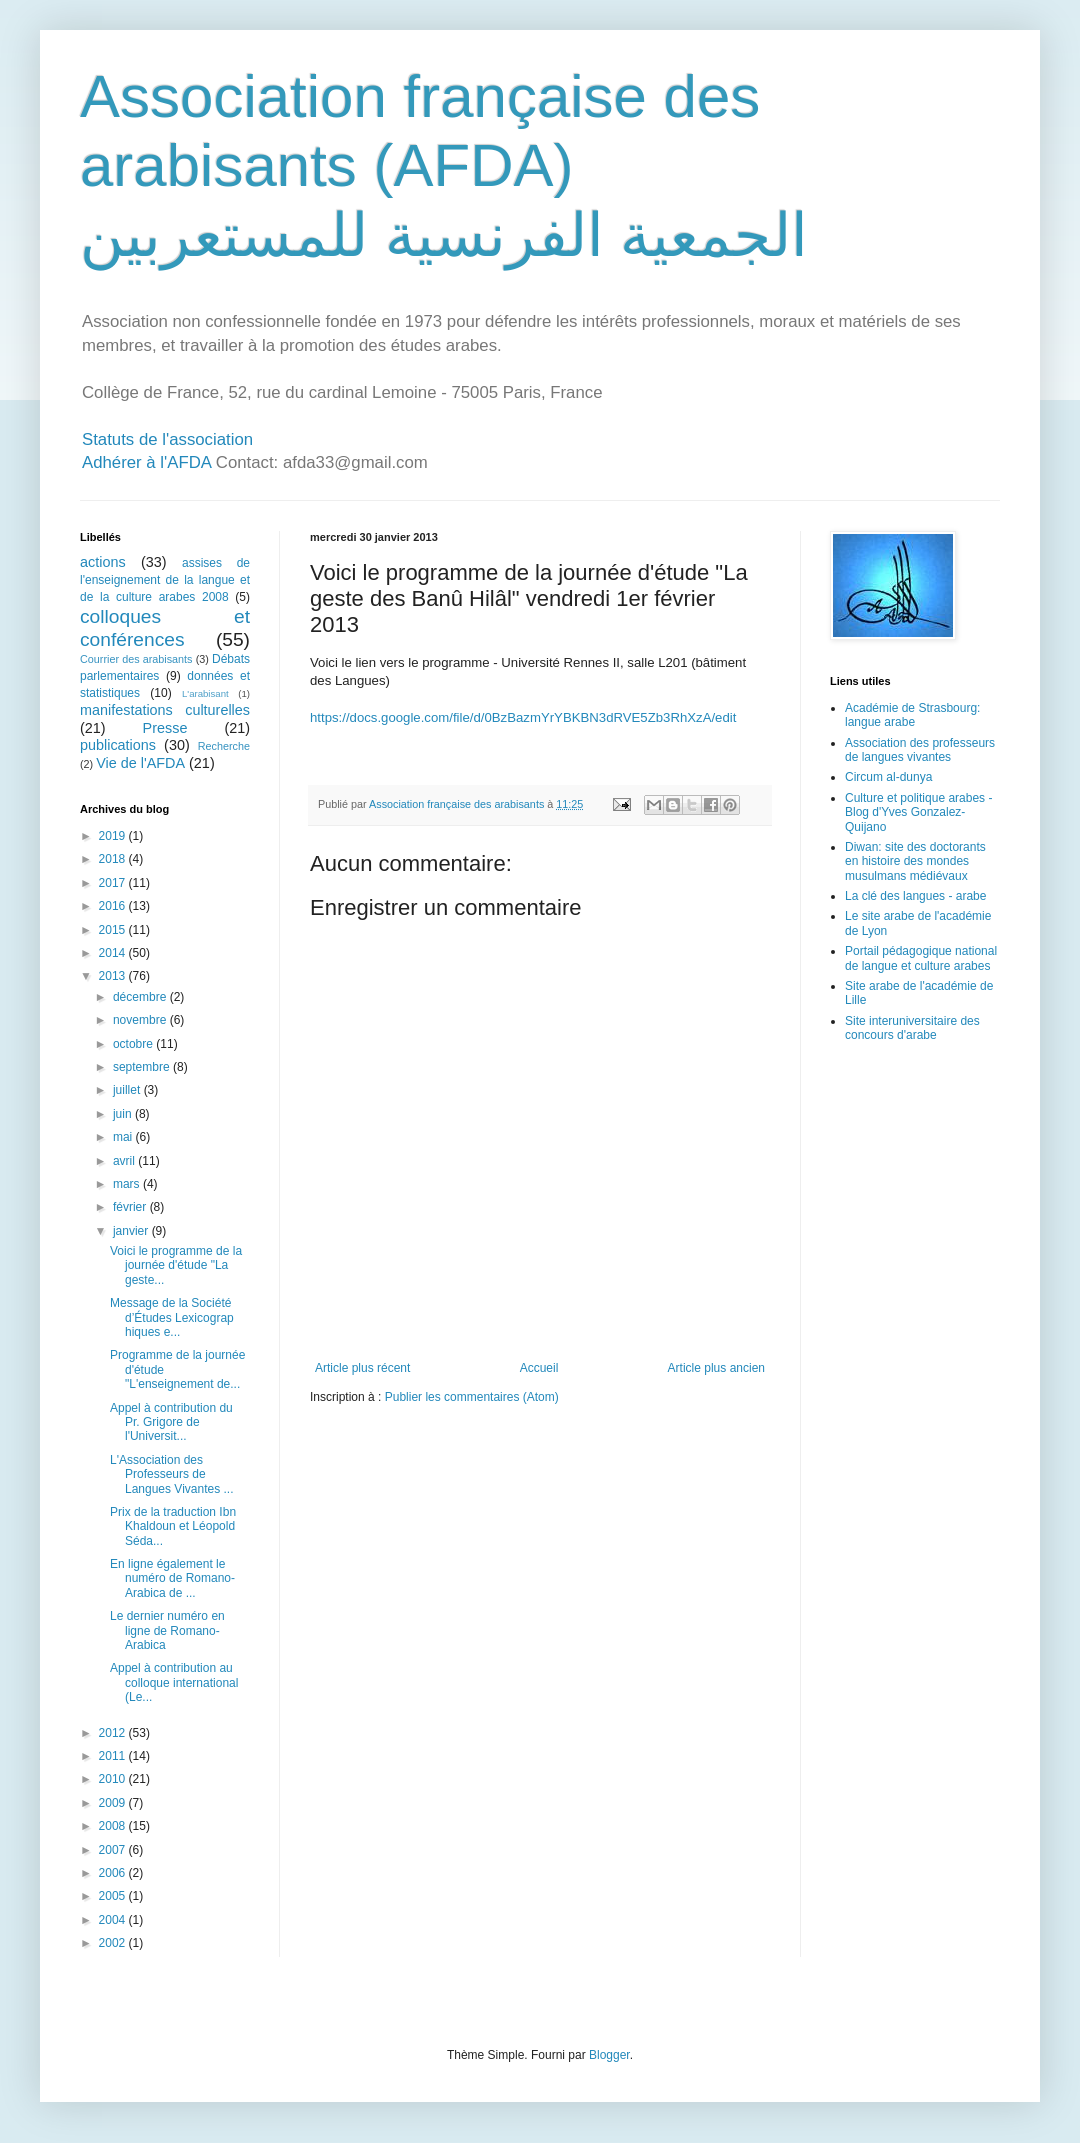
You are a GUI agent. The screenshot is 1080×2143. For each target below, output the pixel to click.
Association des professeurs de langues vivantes (920, 750)
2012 (114, 1733)
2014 (114, 953)
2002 (114, 1943)
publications (118, 745)
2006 (114, 1873)
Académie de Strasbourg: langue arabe (912, 715)
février (131, 1207)
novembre (141, 1020)
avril (125, 1161)
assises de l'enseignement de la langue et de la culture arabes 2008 (165, 580)
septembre (143, 1067)
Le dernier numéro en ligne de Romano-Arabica (167, 1630)
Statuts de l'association (167, 439)
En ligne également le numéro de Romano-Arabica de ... (172, 1578)
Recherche (224, 746)
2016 (114, 906)
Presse (165, 728)
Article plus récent (362, 1368)
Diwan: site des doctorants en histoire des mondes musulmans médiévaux (915, 861)
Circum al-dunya (888, 777)
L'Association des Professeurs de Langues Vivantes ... (172, 1474)
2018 (114, 859)
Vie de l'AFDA (140, 763)
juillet (128, 1090)
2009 (114, 1803)
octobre (134, 1044)
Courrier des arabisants (136, 659)
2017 (114, 883)
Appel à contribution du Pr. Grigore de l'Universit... (171, 1422)
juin (124, 1114)
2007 (114, 1850)
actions (103, 562)
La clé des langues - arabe (915, 896)
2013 (114, 976)
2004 (114, 1920)
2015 (114, 930)
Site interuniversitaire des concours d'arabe (912, 1028)
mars (128, 1184)
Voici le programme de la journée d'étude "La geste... (176, 1265)
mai (124, 1137)
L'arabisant (205, 693)
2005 (114, 1896)
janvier (132, 1231)
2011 (114, 1756)
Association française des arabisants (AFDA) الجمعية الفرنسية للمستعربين (444, 166)
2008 (114, 1826)
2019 (114, 836)
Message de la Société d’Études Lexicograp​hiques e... (172, 1317)
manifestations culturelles (165, 710)
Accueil (539, 1368)
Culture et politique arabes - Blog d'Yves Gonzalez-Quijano (918, 812)
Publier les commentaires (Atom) (472, 1397)
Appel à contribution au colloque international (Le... (174, 1682)
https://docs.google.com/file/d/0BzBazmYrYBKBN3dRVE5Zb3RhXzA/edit (523, 717)
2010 (114, 1779)
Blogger (609, 2055)
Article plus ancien (716, 1368)
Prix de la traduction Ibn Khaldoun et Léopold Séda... (173, 1526)
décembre (141, 997)
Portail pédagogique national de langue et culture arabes (921, 958)
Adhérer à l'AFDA (146, 462)
